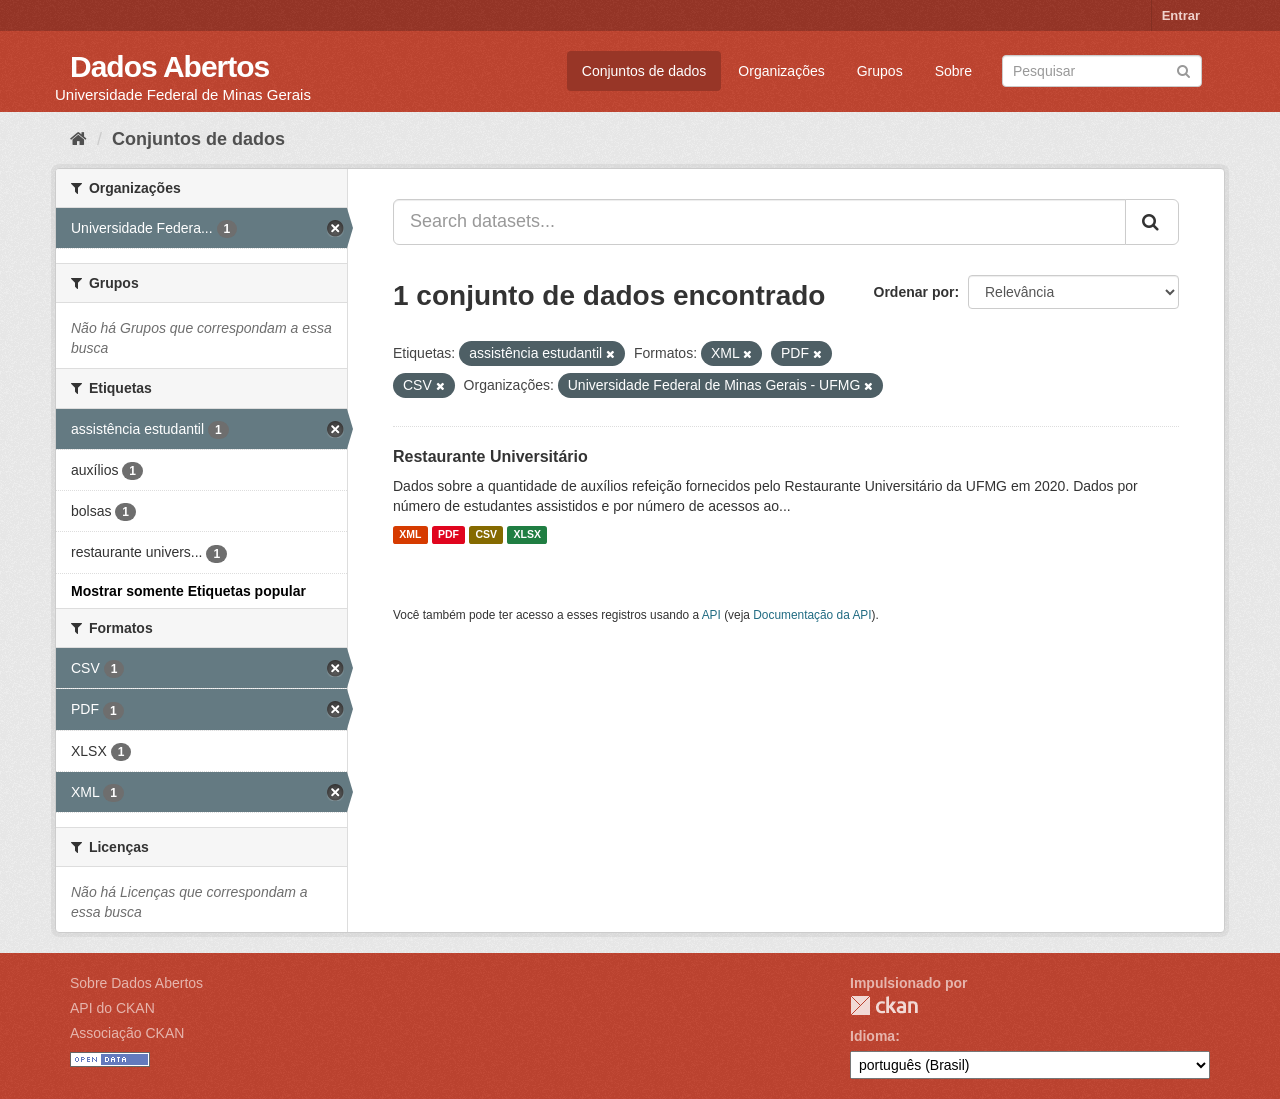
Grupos (880, 71)
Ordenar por (914, 292)
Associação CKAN (127, 1033)
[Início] (78, 139)
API (711, 615)
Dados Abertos (169, 66)
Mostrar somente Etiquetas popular (188, 591)
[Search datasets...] (759, 222)
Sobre (953, 71)
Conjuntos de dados (644, 71)
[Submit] (1183, 69)
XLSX (527, 535)
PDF (448, 535)
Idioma (872, 1036)
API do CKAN (112, 1008)
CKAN (884, 1005)
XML (410, 535)
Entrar (1181, 15)
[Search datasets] (1102, 71)
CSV (486, 535)
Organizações (781, 71)
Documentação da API (812, 615)
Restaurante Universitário (490, 456)
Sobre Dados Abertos (136, 983)
